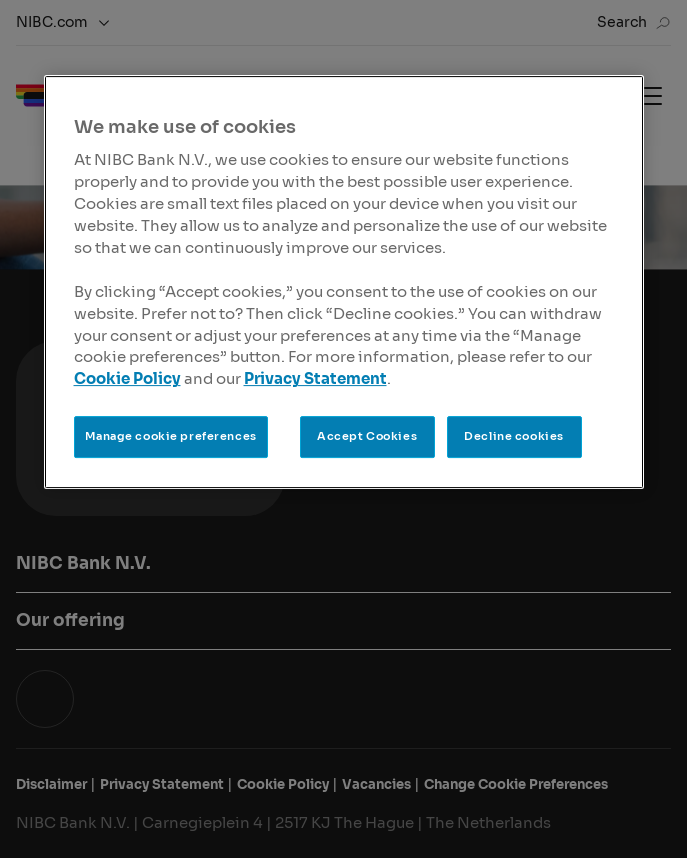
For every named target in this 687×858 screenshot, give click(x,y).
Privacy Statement (315, 380)
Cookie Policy (127, 380)
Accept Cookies (367, 436)
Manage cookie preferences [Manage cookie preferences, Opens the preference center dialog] (171, 436)
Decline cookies (514, 436)
